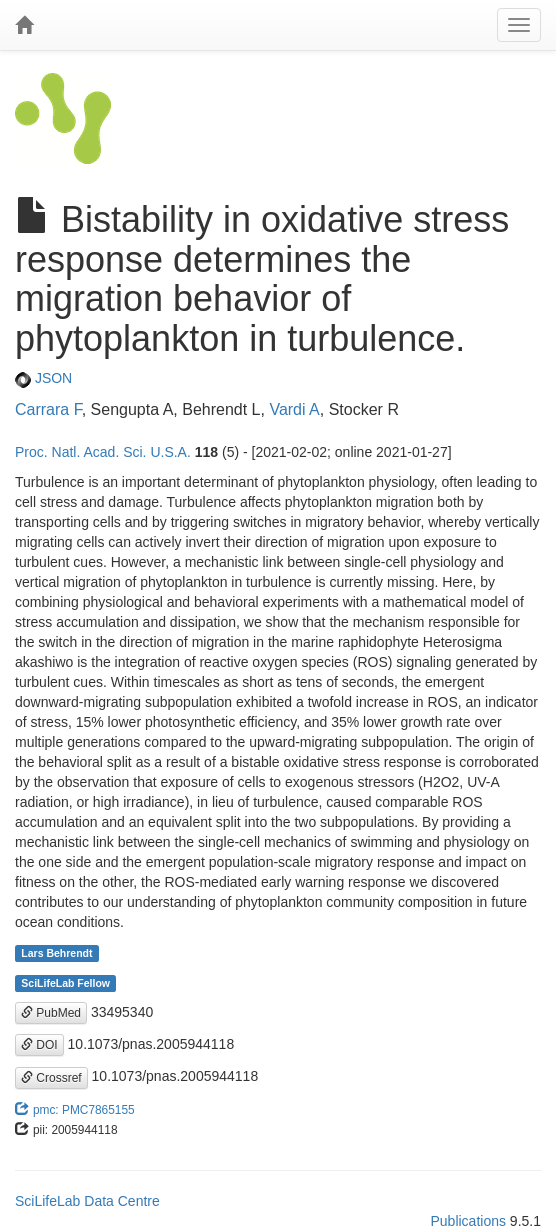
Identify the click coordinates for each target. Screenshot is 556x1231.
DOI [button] (39, 1045)
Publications (468, 1221)
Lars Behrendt (56, 953)
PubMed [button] (51, 1013)
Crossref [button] (51, 1078)
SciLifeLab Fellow (65, 983)
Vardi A (294, 409)
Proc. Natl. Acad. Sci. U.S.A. (103, 452)
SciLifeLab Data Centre (87, 1201)
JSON (43, 378)
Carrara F (48, 409)
